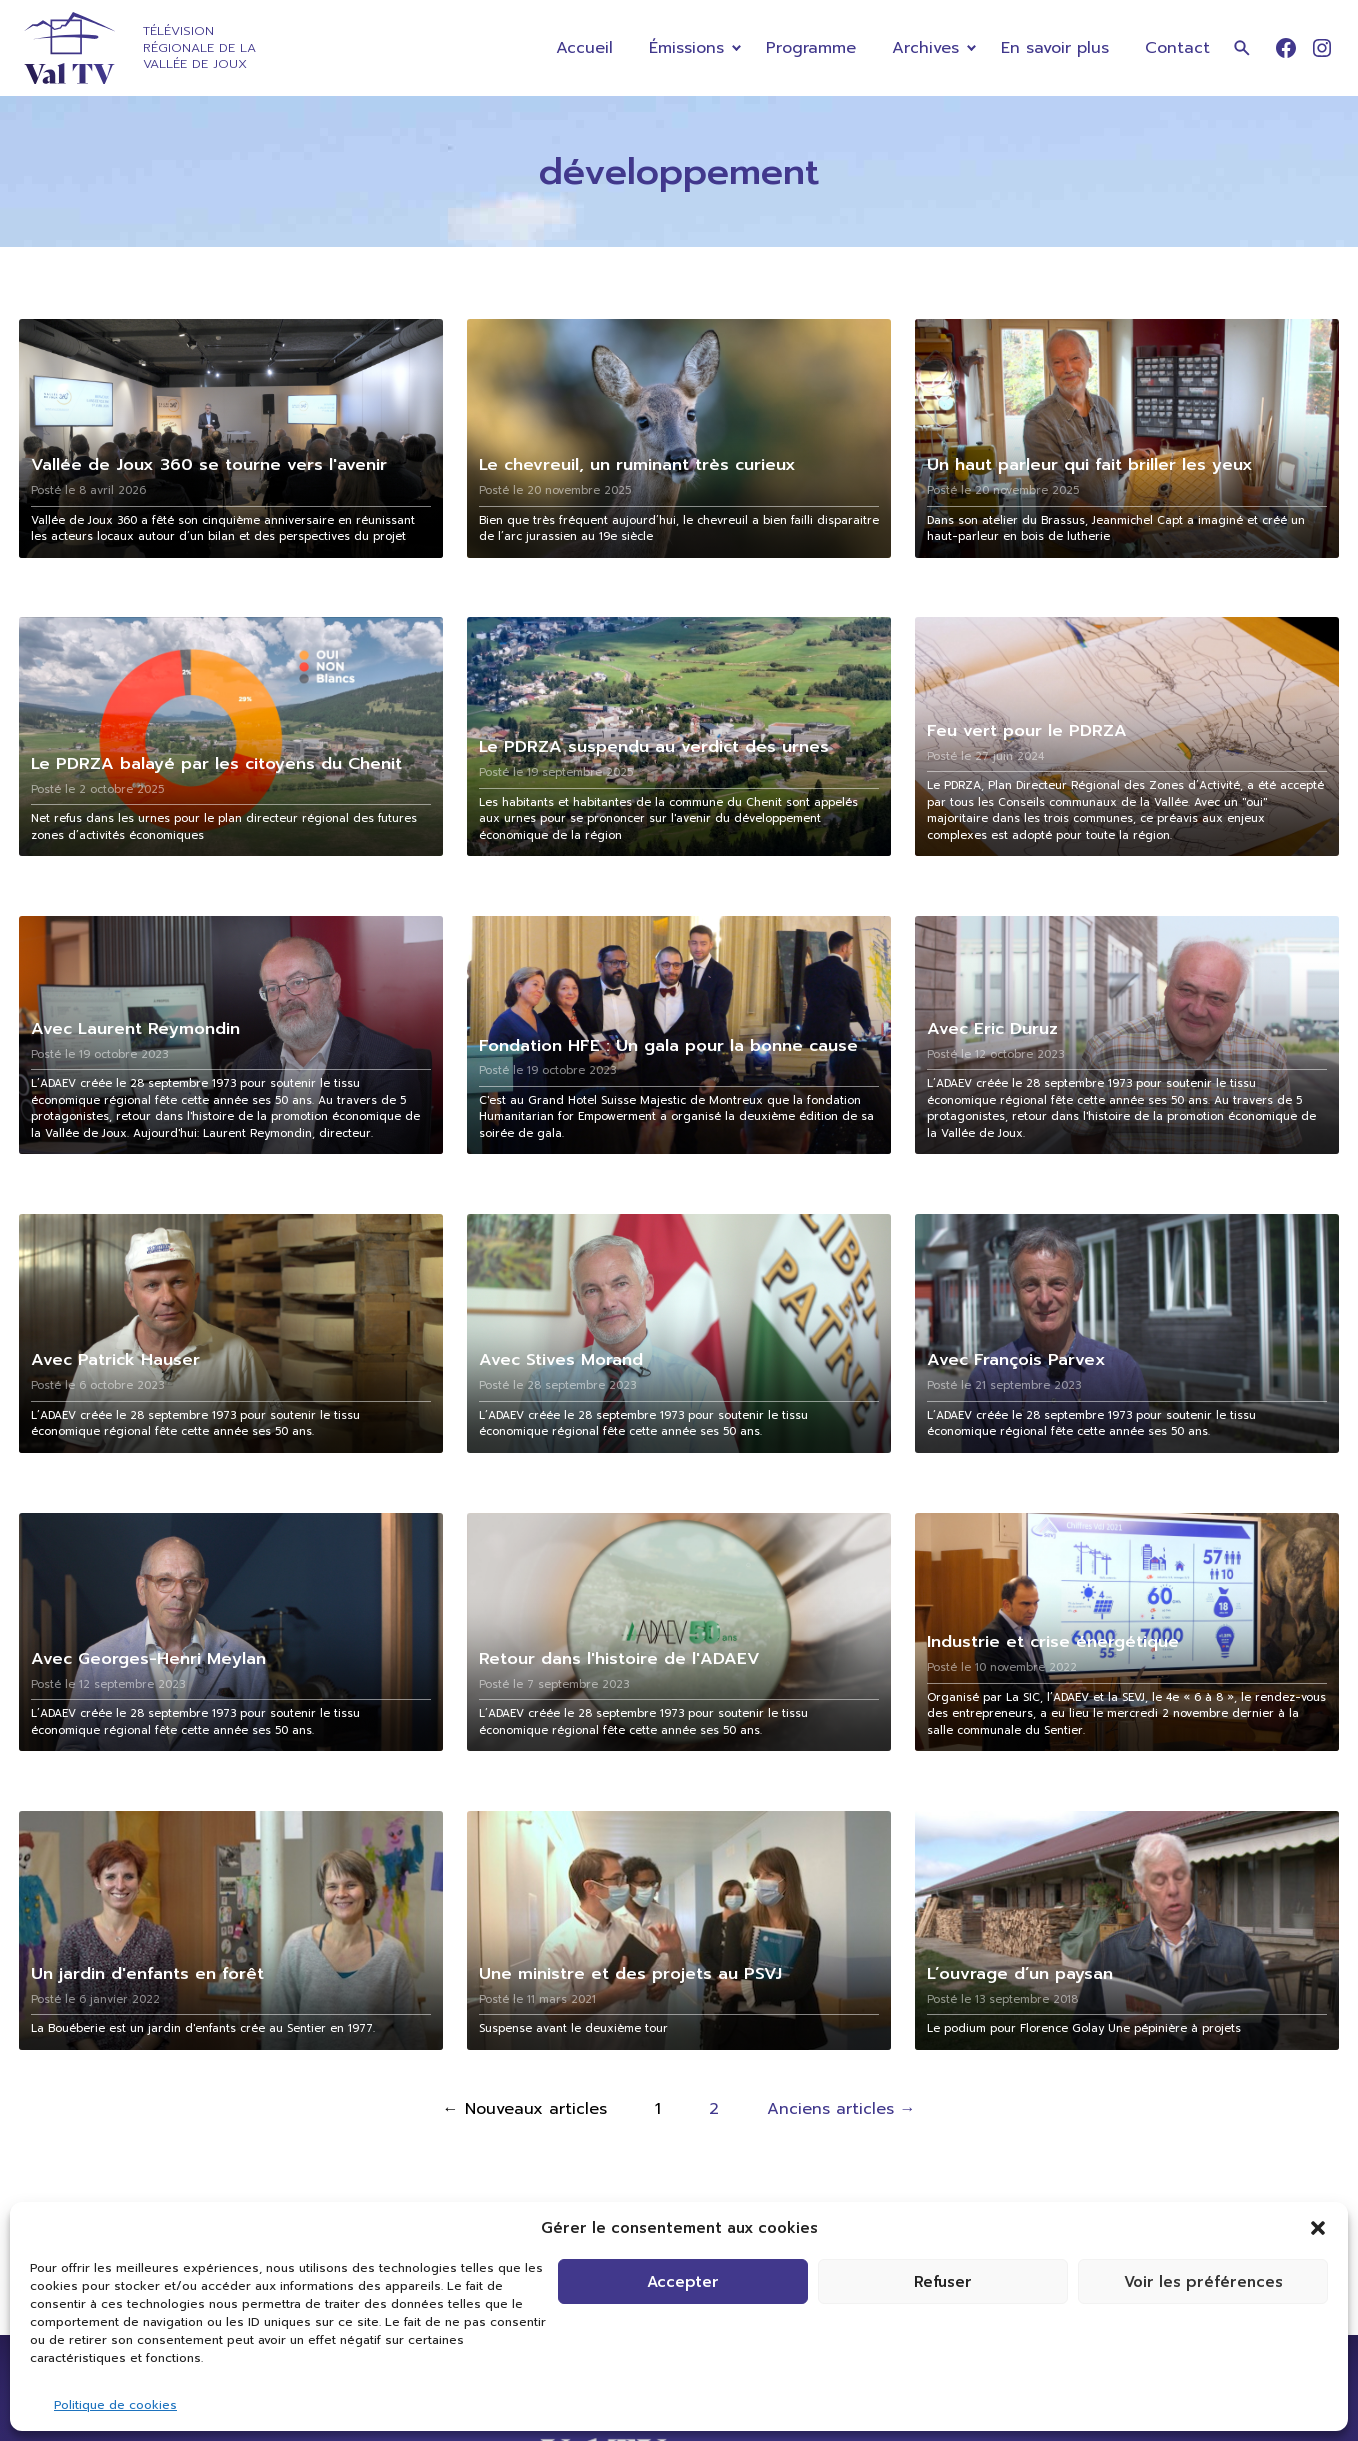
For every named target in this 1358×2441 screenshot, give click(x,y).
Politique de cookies (115, 2405)
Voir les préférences (1203, 2282)
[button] (1318, 2228)
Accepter (683, 2282)
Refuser (943, 2282)
